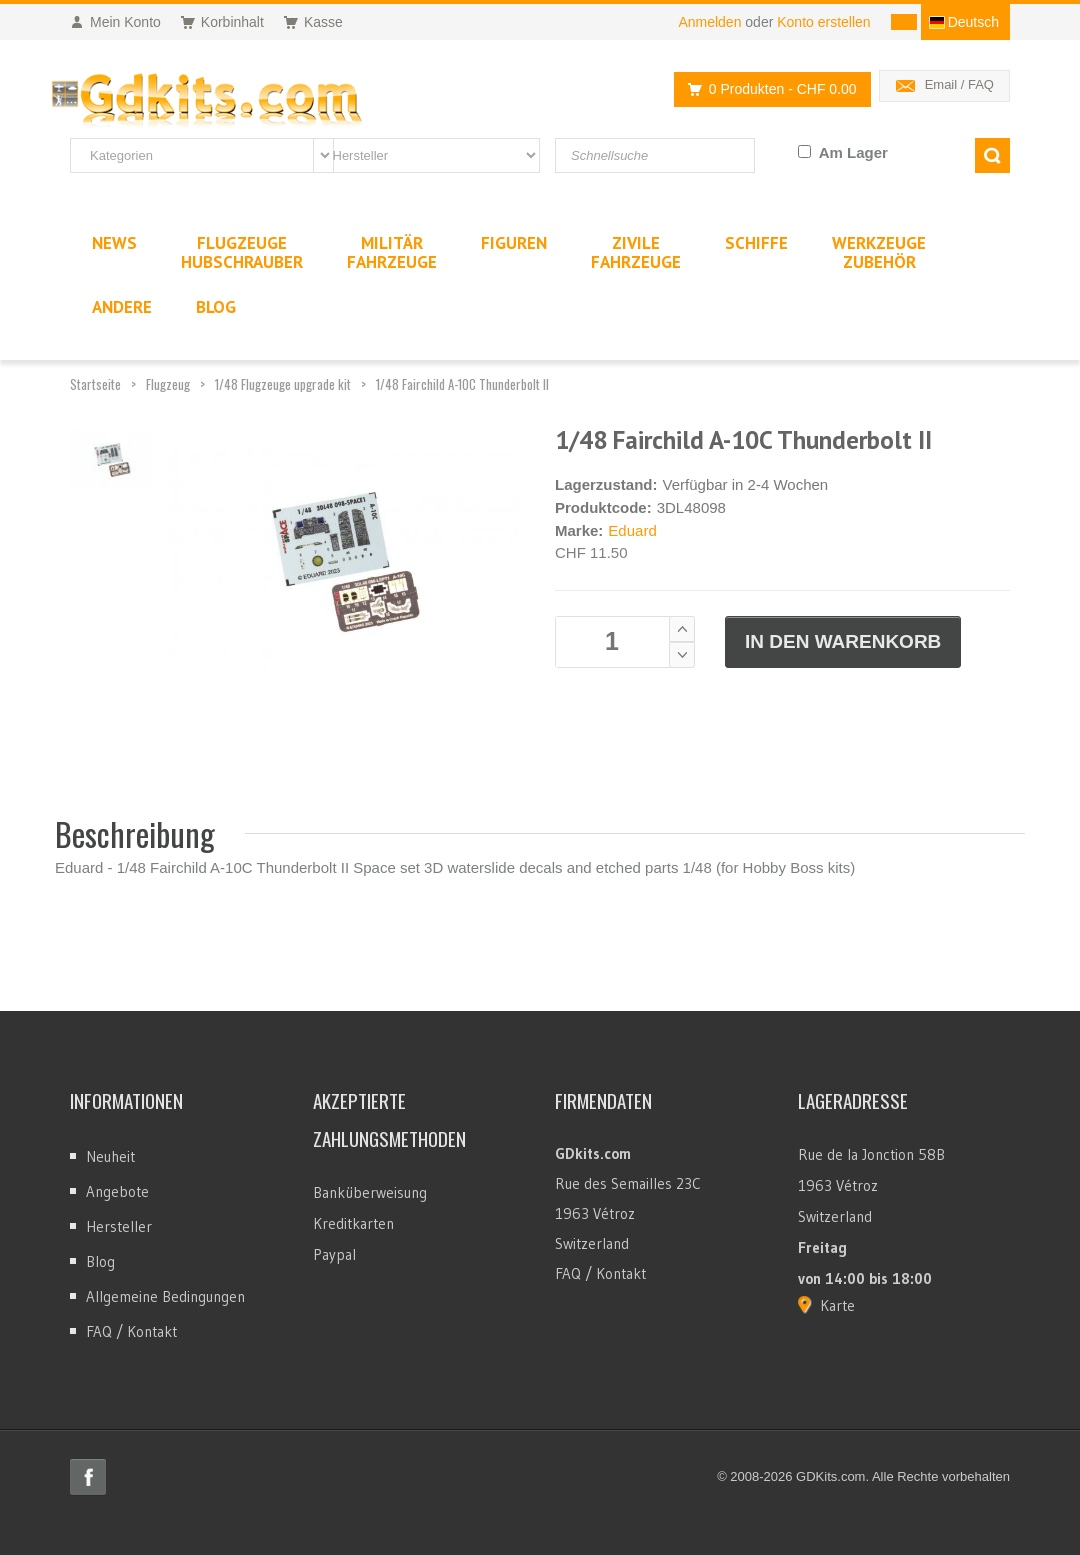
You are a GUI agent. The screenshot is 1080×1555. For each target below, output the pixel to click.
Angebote (117, 1191)
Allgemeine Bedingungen (165, 1296)
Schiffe (756, 243)
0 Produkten (767, 89)
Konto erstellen (823, 22)
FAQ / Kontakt (131, 1331)
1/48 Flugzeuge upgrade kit (283, 384)
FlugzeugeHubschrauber (242, 252)
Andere (122, 307)
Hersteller (119, 1226)
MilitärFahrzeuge (392, 252)
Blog (100, 1261)
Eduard (632, 530)
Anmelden (709, 22)
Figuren (514, 243)
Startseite (95, 384)
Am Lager (853, 152)
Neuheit (110, 1156)
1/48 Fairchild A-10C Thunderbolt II (462, 384)
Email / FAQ (959, 84)
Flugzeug (168, 384)
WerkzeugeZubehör (879, 252)
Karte (837, 1305)
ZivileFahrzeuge (636, 252)
